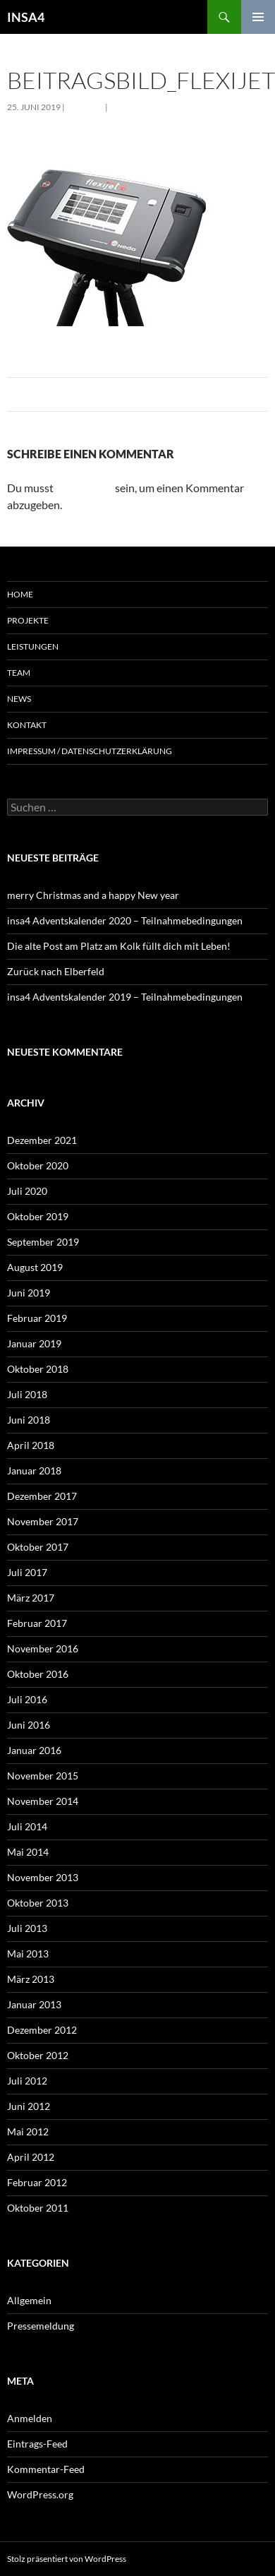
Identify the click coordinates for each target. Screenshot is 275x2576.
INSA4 (25, 17)
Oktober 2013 (37, 1903)
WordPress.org (40, 2494)
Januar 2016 (34, 1750)
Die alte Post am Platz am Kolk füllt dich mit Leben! (119, 946)
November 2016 (42, 1648)
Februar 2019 (37, 1318)
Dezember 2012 (42, 2030)
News (19, 698)
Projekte (28, 620)
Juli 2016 (27, 1699)
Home (20, 594)
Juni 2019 (28, 1293)
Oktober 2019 (37, 1216)
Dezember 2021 (42, 1140)
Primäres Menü (258, 17)
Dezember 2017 (42, 1496)
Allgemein (29, 2300)
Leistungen (33, 646)
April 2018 (30, 1445)
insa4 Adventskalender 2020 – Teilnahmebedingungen (125, 920)
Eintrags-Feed (37, 2444)
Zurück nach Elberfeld (55, 971)
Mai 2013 (28, 1954)
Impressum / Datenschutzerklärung (89, 751)
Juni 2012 (28, 2106)
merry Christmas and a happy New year (93, 895)
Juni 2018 (28, 1420)
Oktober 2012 (37, 2055)
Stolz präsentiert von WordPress (66, 2558)
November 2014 (42, 1801)
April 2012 (30, 2157)
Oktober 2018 (37, 1369)
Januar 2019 (34, 1343)
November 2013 (42, 1877)
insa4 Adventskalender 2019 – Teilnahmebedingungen (125, 997)
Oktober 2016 (37, 1674)
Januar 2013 (34, 2004)
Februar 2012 (37, 2182)
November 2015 (42, 1776)
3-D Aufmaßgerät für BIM (167, 107)
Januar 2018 (34, 1471)
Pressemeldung (40, 2326)
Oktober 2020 (37, 1165)
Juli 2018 (27, 1394)
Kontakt (27, 725)
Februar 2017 (37, 1623)
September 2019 (43, 1242)
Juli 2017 (27, 1572)
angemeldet (84, 487)
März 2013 (30, 1979)
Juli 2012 (27, 2081)
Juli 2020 (27, 1191)
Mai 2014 (28, 1852)
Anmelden (29, 2418)
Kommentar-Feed (46, 2469)
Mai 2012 (28, 2131)
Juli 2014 (27, 1826)
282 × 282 (85, 107)
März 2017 (30, 1598)
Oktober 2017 (37, 1547)
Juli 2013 (27, 1928)
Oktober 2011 (37, 2208)
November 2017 (42, 1521)
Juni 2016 (28, 1725)
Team (18, 672)
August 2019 (35, 1267)
